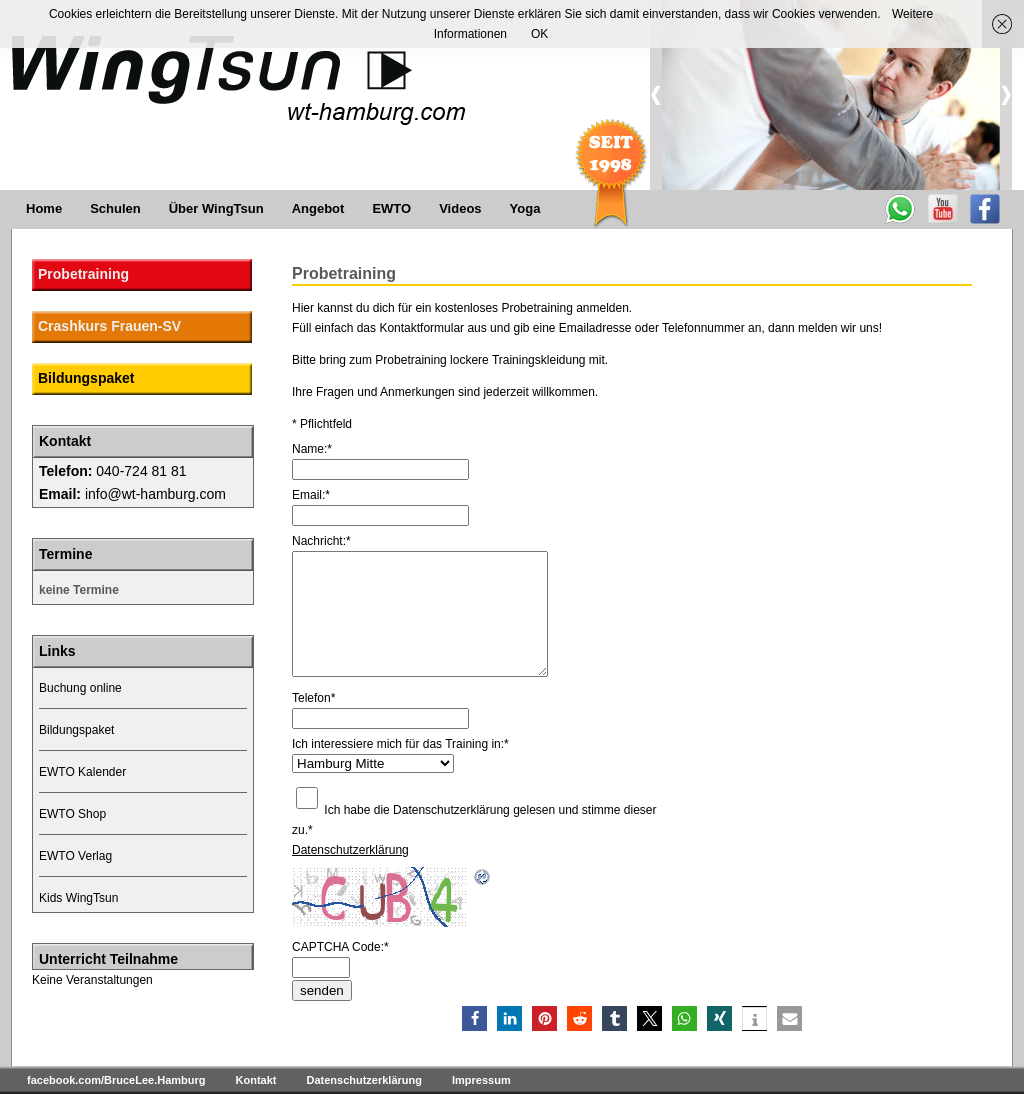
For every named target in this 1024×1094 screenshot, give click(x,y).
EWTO (391, 208)
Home (44, 208)
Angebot (318, 208)
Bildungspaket (86, 378)
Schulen (115, 208)
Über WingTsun (216, 208)
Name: (312, 449)
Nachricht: (321, 541)
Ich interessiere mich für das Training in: (400, 744)
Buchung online (80, 688)
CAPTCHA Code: (340, 947)
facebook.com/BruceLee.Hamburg (116, 1080)
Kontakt (256, 1080)
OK (539, 34)
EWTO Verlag (75, 856)
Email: (311, 495)
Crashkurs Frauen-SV (109, 326)
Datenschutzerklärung (350, 850)
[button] (474, 1018)
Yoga (525, 208)
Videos (460, 208)
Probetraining (83, 274)
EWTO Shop (72, 814)
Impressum (481, 1080)
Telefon (313, 698)
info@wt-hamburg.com (155, 494)
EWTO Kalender (82, 772)
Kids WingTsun (78, 898)
